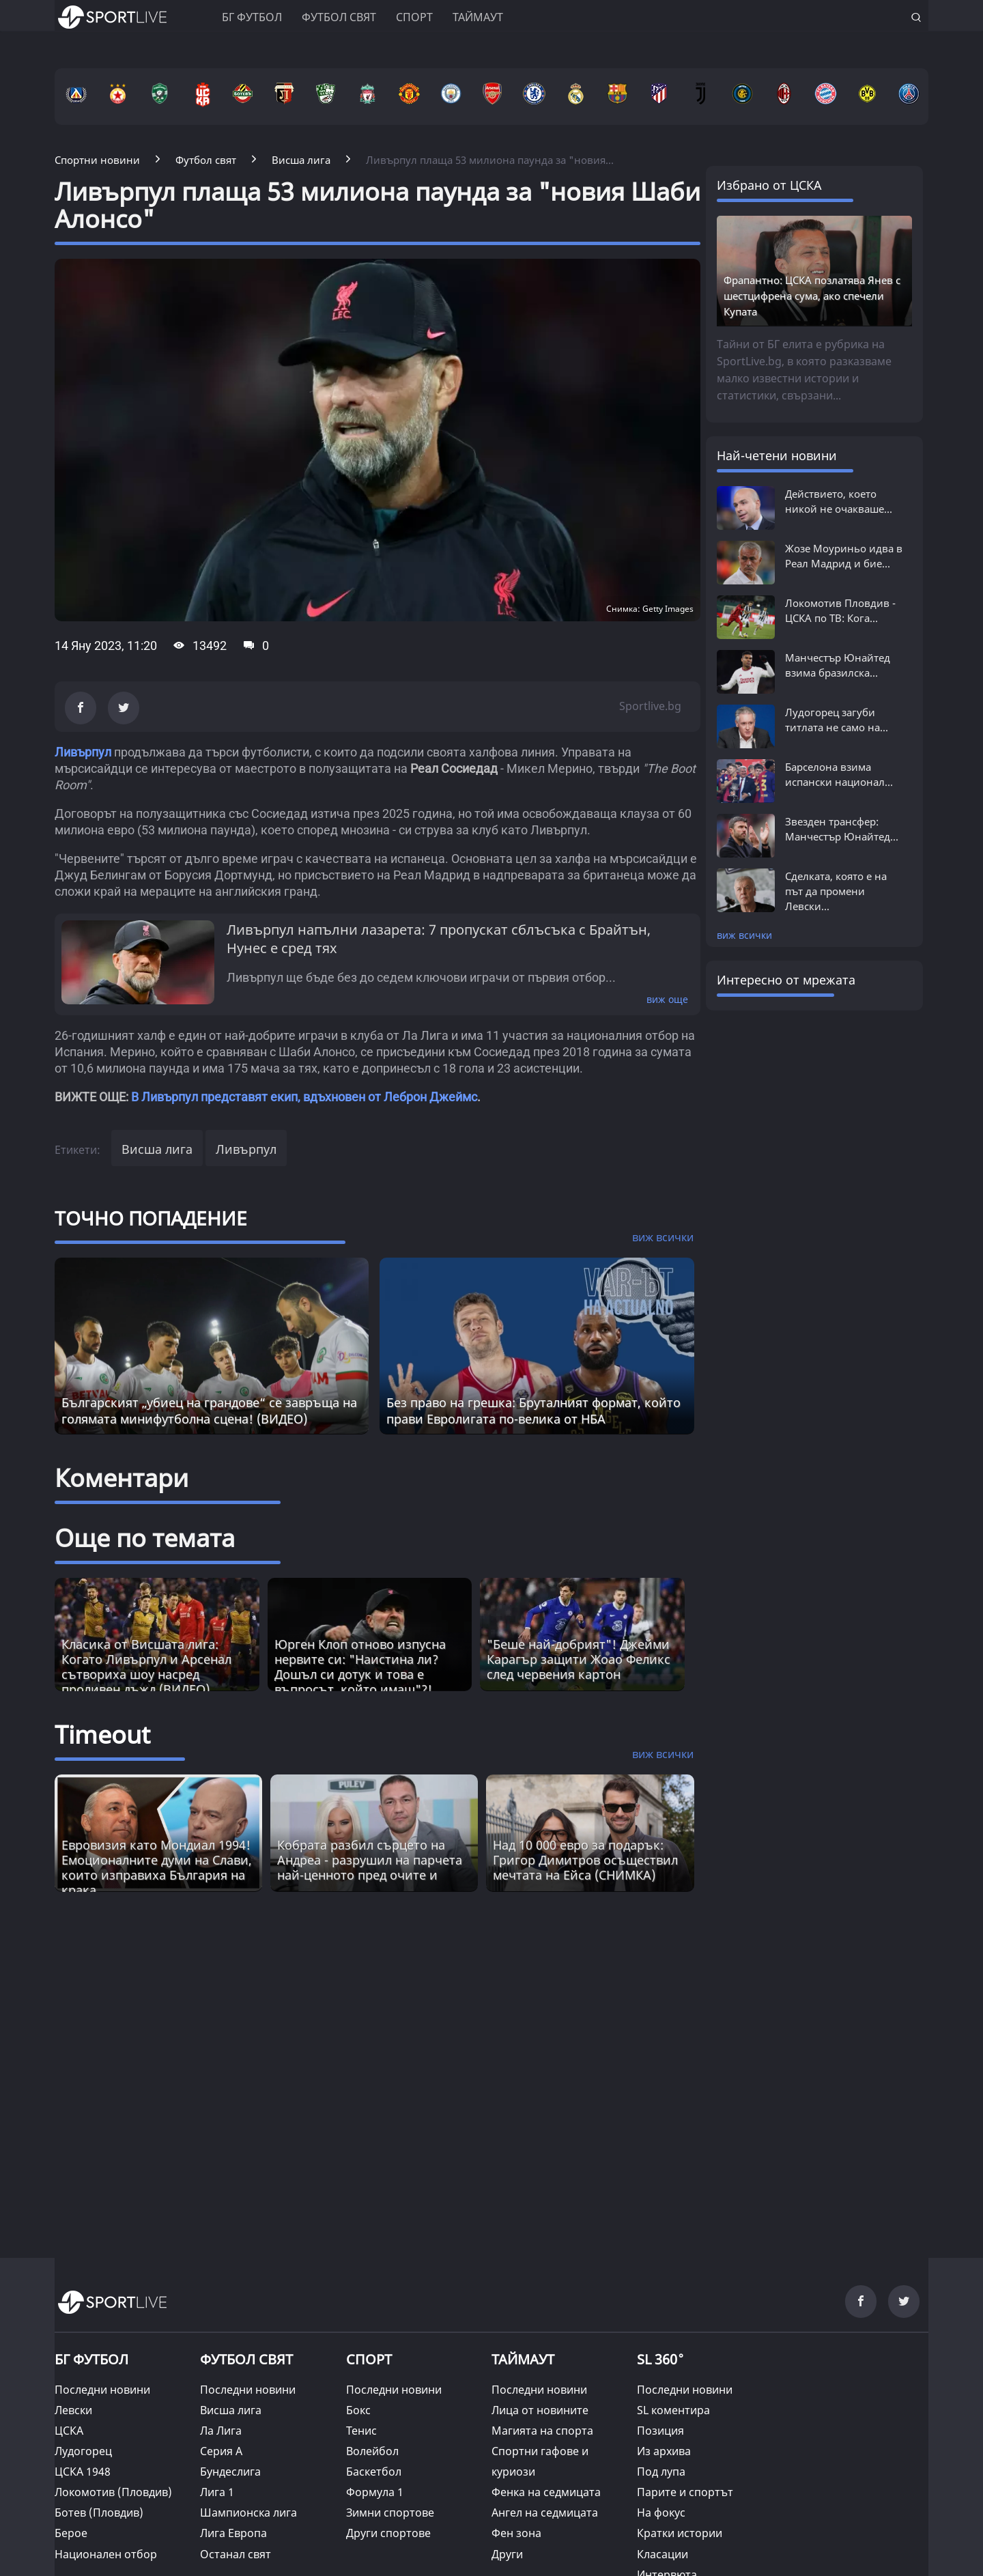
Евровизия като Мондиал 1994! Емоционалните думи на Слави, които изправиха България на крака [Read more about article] (156, 1867)
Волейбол (372, 2451)
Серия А (221, 2451)
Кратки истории (679, 2532)
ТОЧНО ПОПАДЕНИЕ (151, 1218)
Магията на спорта (542, 2430)
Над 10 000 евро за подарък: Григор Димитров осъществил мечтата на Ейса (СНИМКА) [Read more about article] (585, 1860)
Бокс (358, 2410)
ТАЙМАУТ (523, 2359)
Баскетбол (373, 2471)
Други (507, 2554)
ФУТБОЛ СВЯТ (246, 2359)
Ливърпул (83, 752)
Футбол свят (339, 17)
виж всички (744, 935)
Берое (71, 2532)
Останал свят (235, 2554)
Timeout (102, 1734)
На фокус (661, 2512)
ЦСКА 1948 (83, 2471)
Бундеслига (230, 2471)
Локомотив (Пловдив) (113, 2492)
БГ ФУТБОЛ (252, 17)
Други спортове (388, 2532)
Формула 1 (374, 2492)
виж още (667, 999)
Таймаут (478, 17)
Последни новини (102, 2389)
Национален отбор (106, 2554)
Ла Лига (221, 2430)
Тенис (361, 2430)
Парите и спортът (685, 2492)
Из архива (664, 2451)
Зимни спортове (390, 2512)
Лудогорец (83, 2451)
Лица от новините (540, 2410)
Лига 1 (217, 2492)
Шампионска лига (248, 2512)
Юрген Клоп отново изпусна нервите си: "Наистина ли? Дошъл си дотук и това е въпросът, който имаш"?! (360, 1666)
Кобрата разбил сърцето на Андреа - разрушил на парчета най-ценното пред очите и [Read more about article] (369, 1860)
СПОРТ (369, 2359)
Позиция (660, 2430)
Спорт (414, 17)
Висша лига (157, 1149)
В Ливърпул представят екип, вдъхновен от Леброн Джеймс (304, 1097)
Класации (662, 2554)
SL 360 (661, 2358)
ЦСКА (69, 2430)
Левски (73, 2410)
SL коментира (673, 2410)
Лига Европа (233, 2532)
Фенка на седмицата (546, 2492)
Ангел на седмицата (545, 2512)
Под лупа (661, 2471)
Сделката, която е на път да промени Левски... (836, 891)
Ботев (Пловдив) (99, 2512)
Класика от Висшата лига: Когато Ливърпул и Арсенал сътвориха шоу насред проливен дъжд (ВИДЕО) (146, 1666)
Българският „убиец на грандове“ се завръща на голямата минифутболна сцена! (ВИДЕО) (209, 1410)
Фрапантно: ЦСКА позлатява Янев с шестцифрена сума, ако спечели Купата (812, 295)
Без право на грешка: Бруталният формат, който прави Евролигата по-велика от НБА (533, 1410)
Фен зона (516, 2532)
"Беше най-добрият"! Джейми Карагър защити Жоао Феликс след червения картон (578, 1659)
